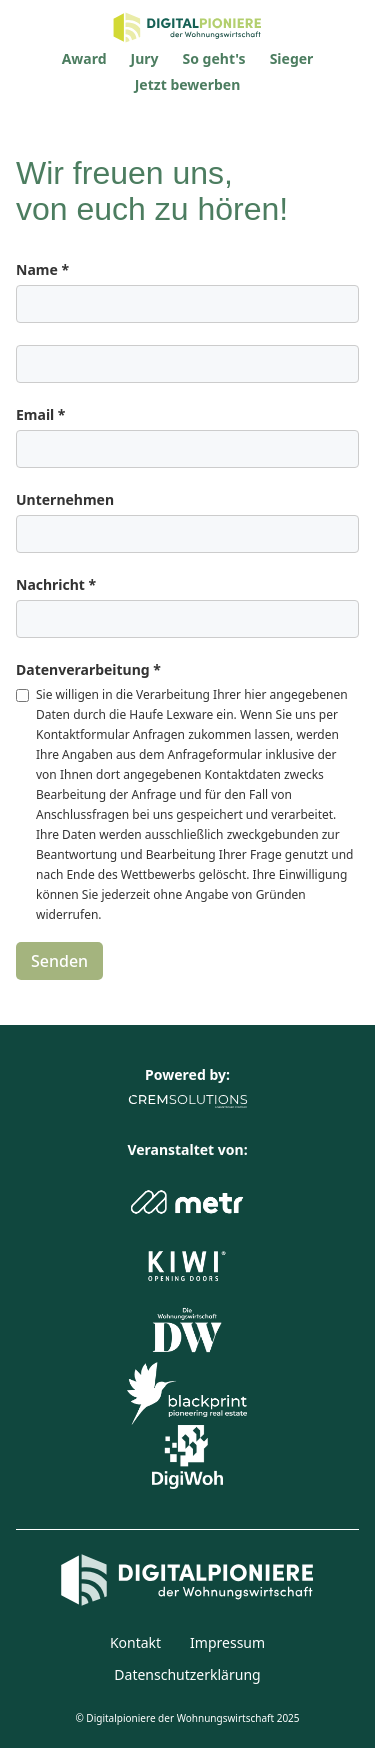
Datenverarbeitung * (88, 669)
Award (84, 58)
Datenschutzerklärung (187, 1674)
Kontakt (135, 1642)
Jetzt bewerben (188, 84)
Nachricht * (56, 584)
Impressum (227, 1642)
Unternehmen (65, 499)
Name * (42, 269)
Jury (145, 58)
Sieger (292, 58)
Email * (40, 414)
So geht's (214, 58)
